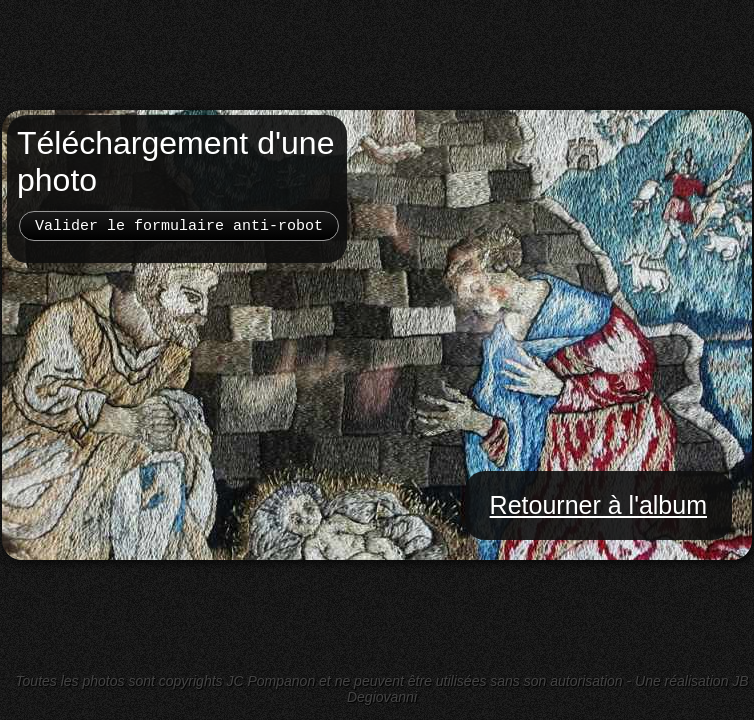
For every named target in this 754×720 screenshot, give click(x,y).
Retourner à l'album (598, 505)
